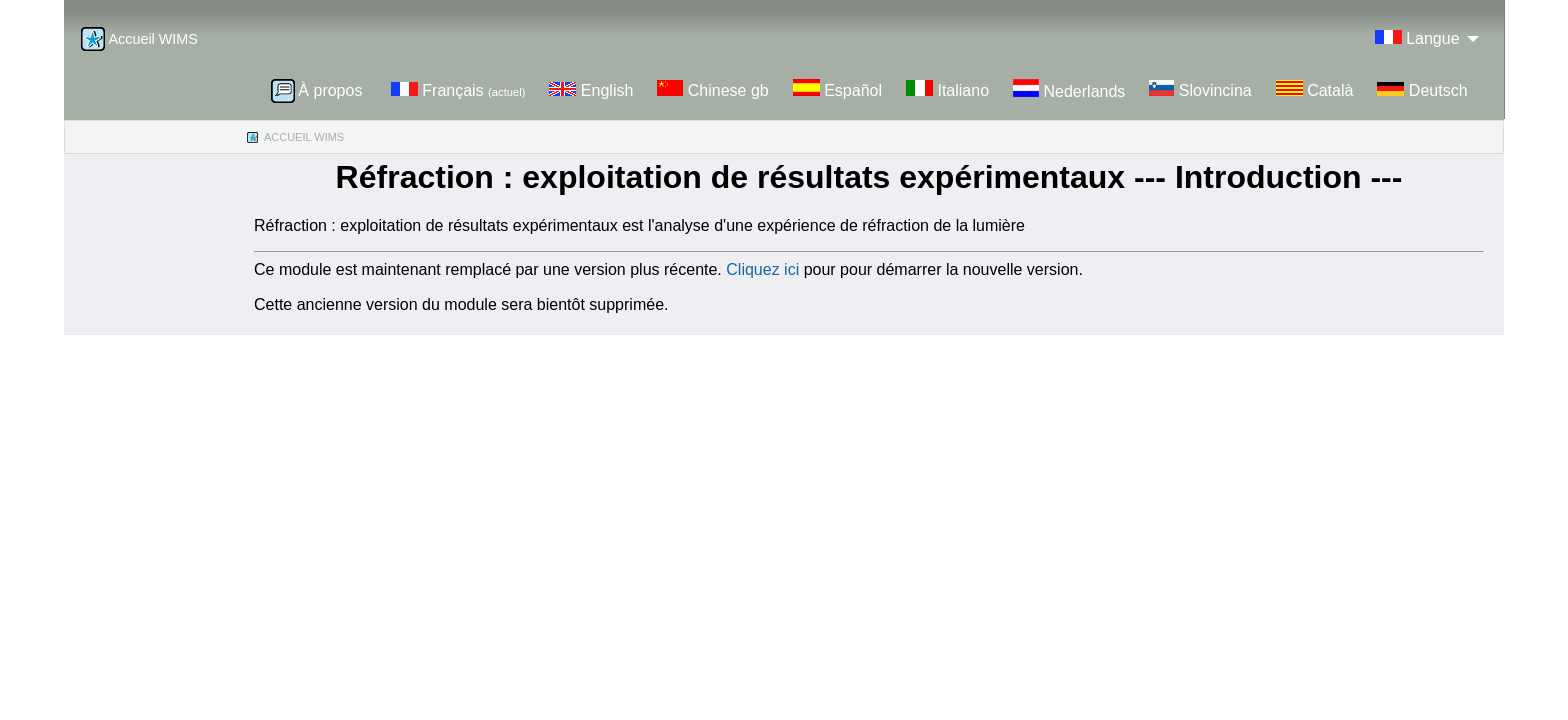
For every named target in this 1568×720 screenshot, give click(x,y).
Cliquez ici (764, 269)
